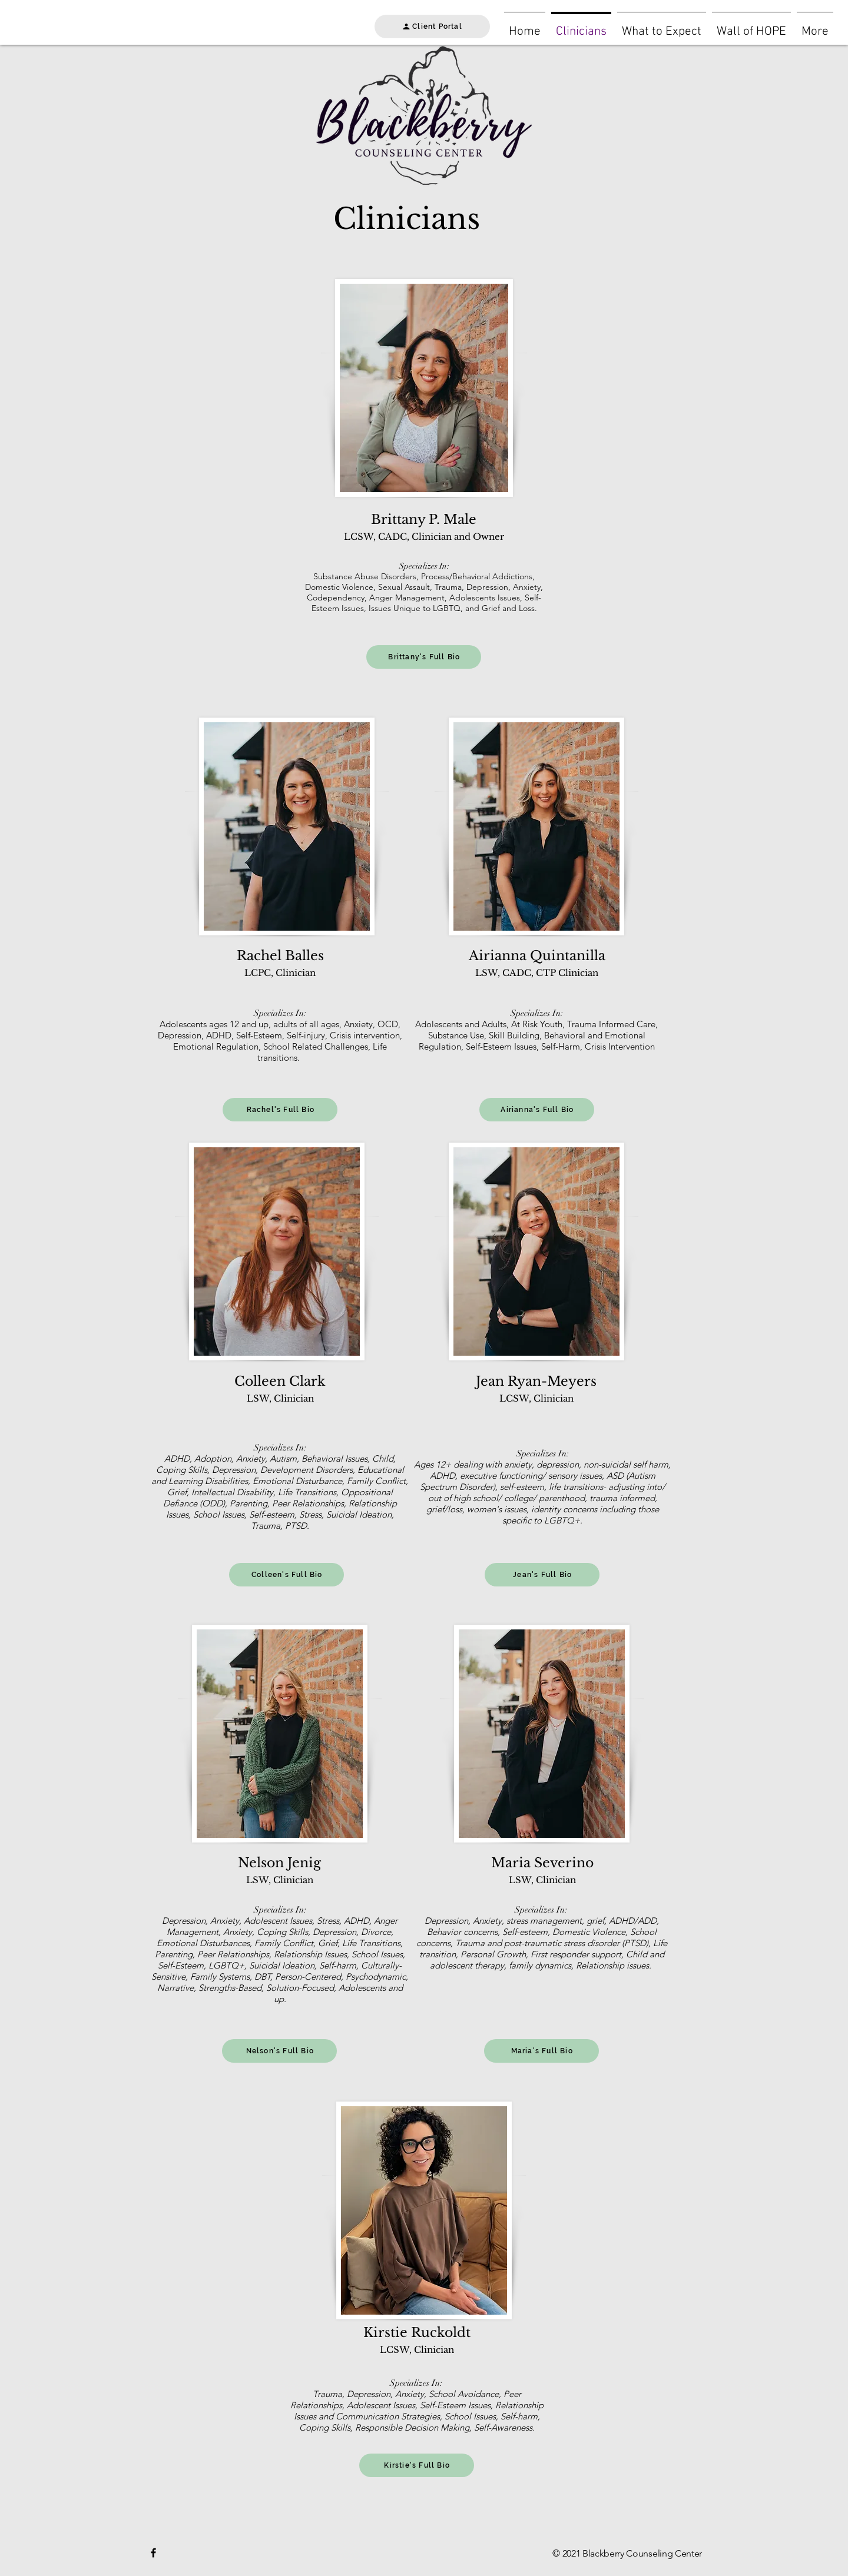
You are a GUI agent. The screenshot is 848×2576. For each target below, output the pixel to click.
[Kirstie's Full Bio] (416, 2465)
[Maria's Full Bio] (541, 2051)
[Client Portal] (432, 26)
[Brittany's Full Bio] (423, 657)
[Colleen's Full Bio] (286, 1574)
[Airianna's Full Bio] (536, 1109)
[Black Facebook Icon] (153, 2553)
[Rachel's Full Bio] (280, 1109)
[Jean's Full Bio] (542, 1574)
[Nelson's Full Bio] (279, 2051)
